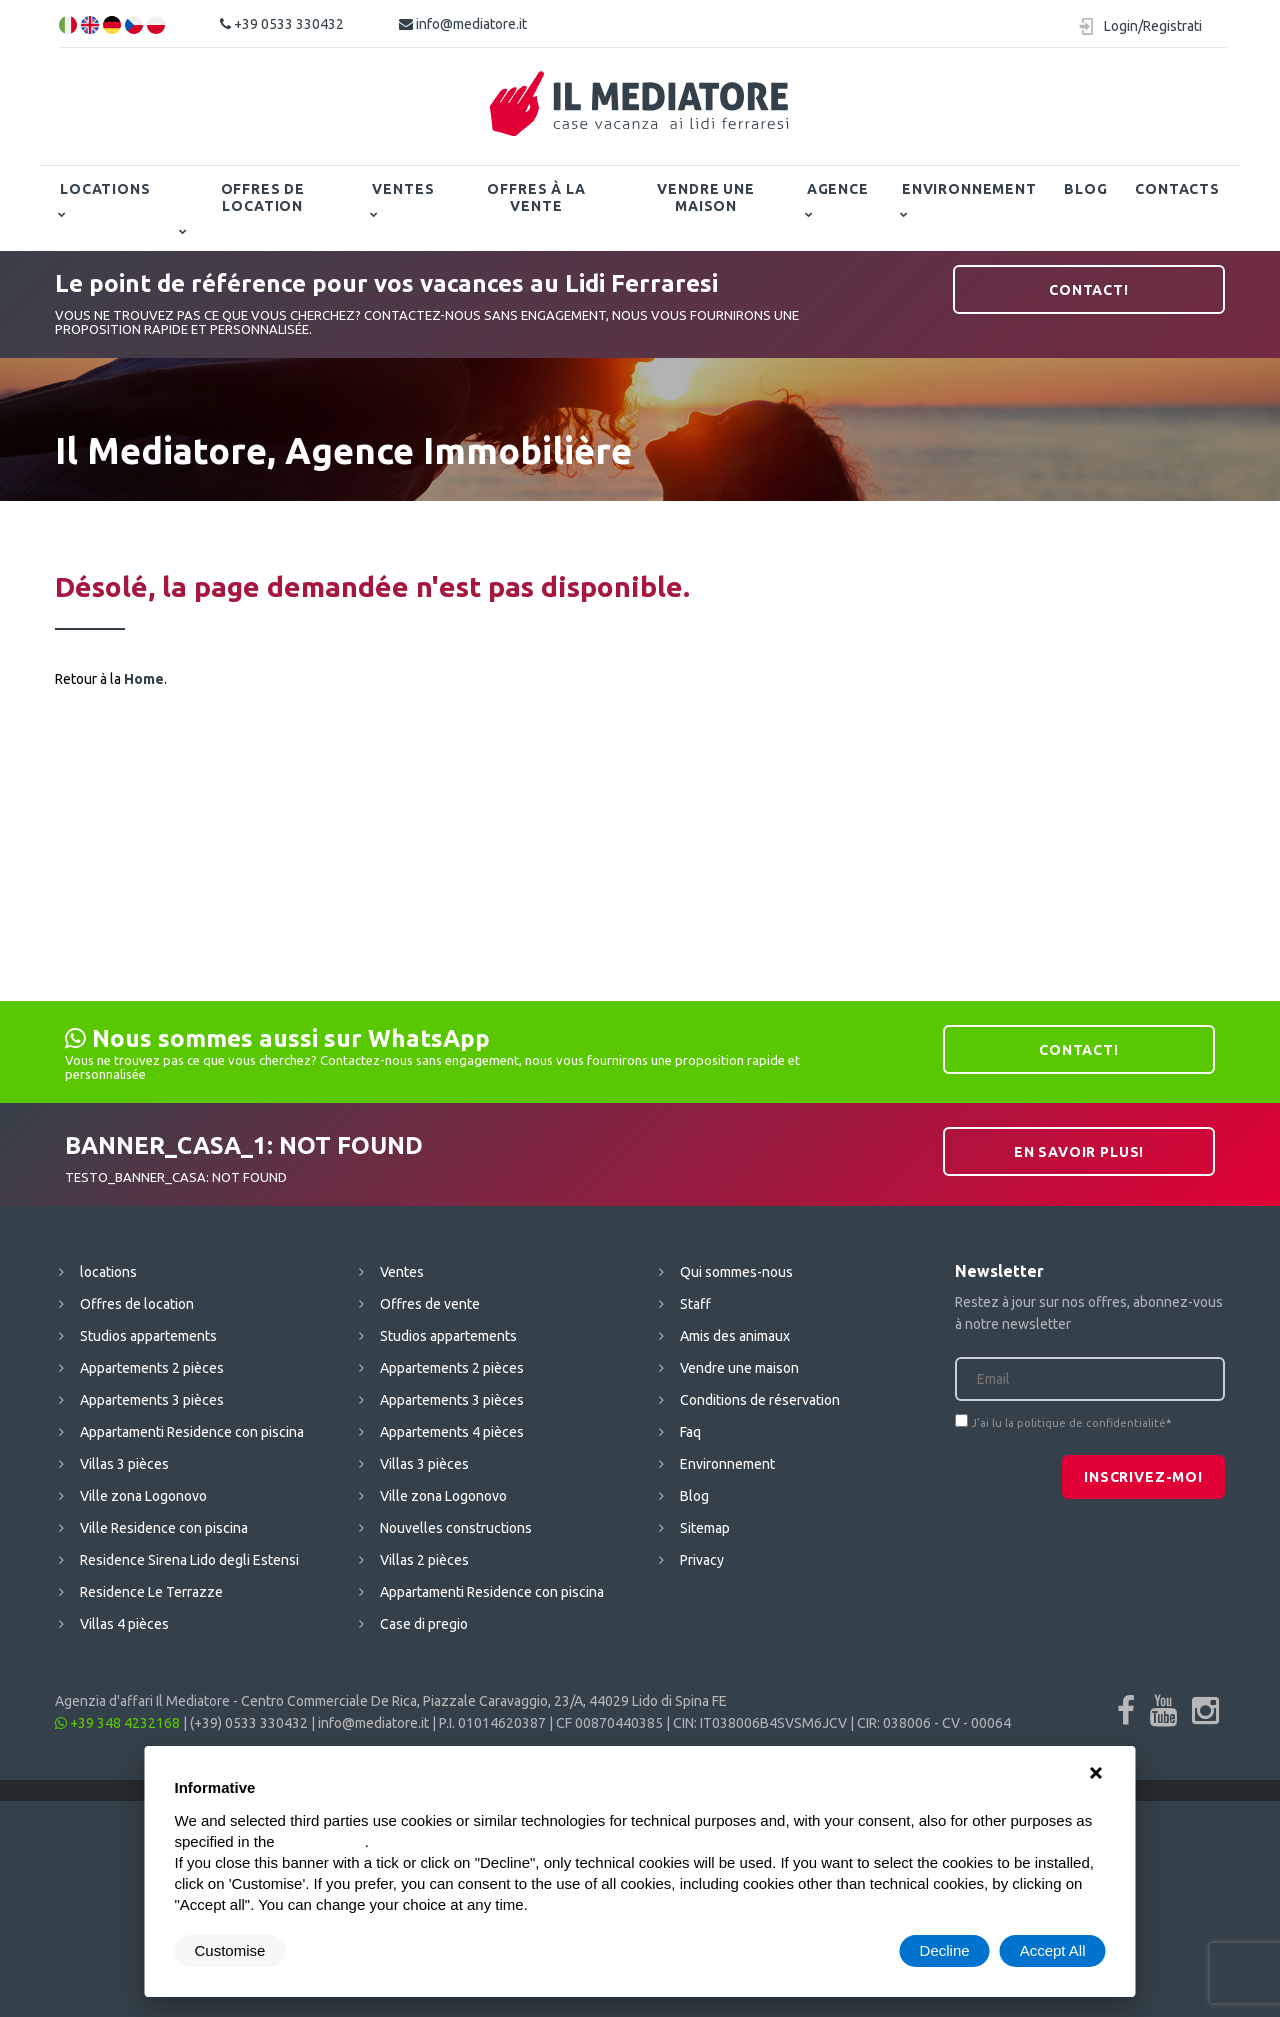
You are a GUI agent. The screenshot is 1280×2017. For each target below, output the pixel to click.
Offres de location (263, 197)
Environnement (969, 189)
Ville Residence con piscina (164, 1528)
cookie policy (322, 1841)
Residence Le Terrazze (151, 1592)
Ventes (403, 189)
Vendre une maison (705, 197)
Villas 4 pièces (124, 1624)
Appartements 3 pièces (152, 1400)
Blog (1085, 189)
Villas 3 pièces (124, 1464)
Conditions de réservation (760, 1400)
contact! (1089, 290)
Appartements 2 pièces (152, 1368)
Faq (690, 1432)
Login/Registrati (1153, 26)
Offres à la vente (536, 197)
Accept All (1053, 1950)
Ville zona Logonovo (143, 1496)
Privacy (702, 1560)
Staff (695, 1304)
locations (105, 189)
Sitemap (705, 1528)
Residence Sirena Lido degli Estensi (189, 1560)
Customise (230, 1950)
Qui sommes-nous (736, 1272)
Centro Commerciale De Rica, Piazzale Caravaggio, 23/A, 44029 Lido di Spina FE (484, 1701)
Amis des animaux (735, 1336)
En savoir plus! (1079, 1152)
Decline (945, 1950)
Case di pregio (424, 1624)
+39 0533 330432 (282, 24)
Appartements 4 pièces (452, 1432)
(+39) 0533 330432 (249, 1723)
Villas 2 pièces (424, 1560)
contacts (1177, 189)
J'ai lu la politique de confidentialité (1068, 1423)
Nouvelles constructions (456, 1528)
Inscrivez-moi (1143, 1477)
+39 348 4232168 (117, 1723)
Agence (838, 189)
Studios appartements (148, 1336)
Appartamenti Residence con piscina (192, 1432)
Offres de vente (430, 1304)
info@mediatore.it (463, 24)
